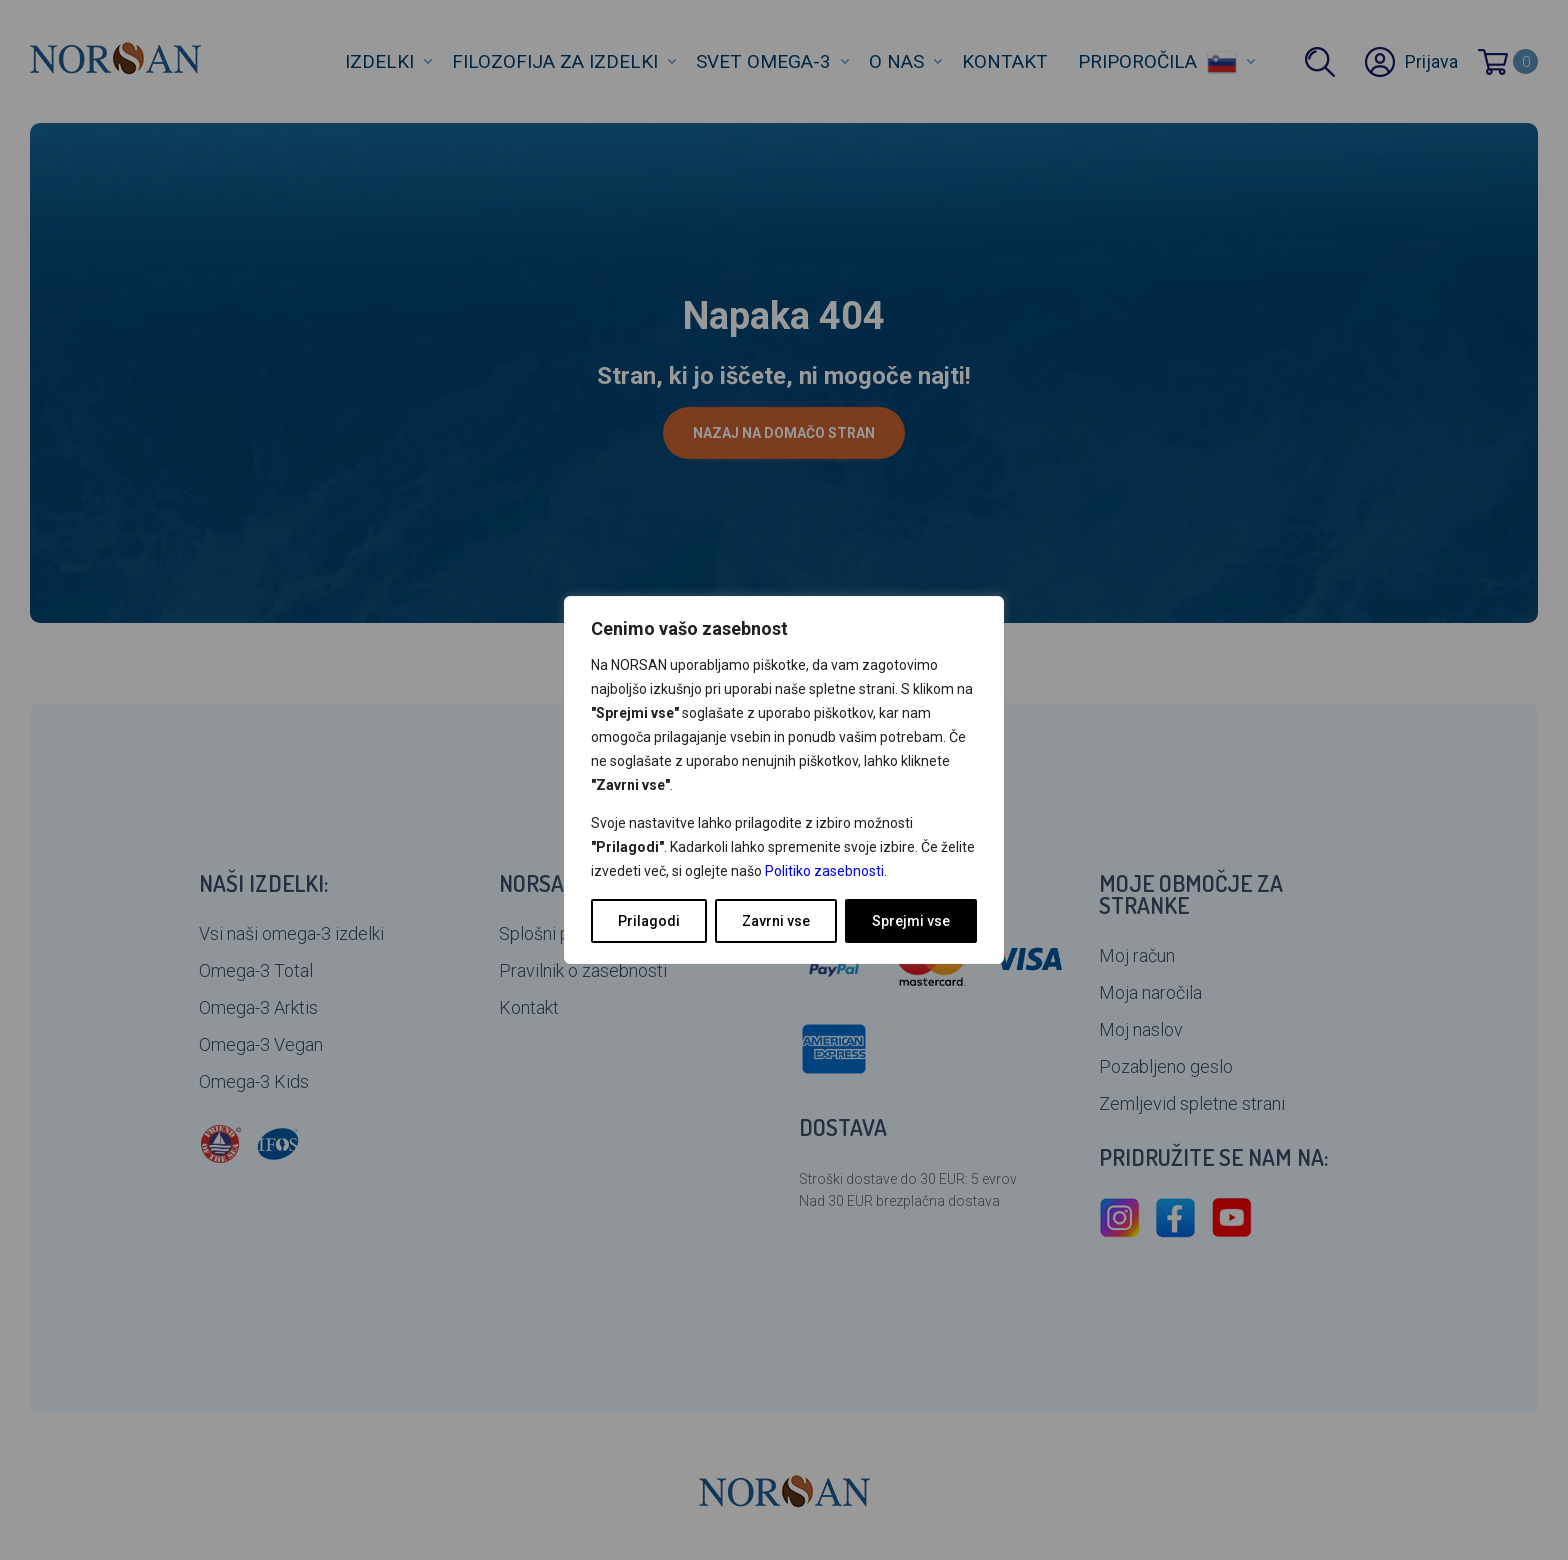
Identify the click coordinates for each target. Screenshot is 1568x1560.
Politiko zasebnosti (824, 871)
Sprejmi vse (911, 921)
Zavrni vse (776, 921)
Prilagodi (649, 921)
